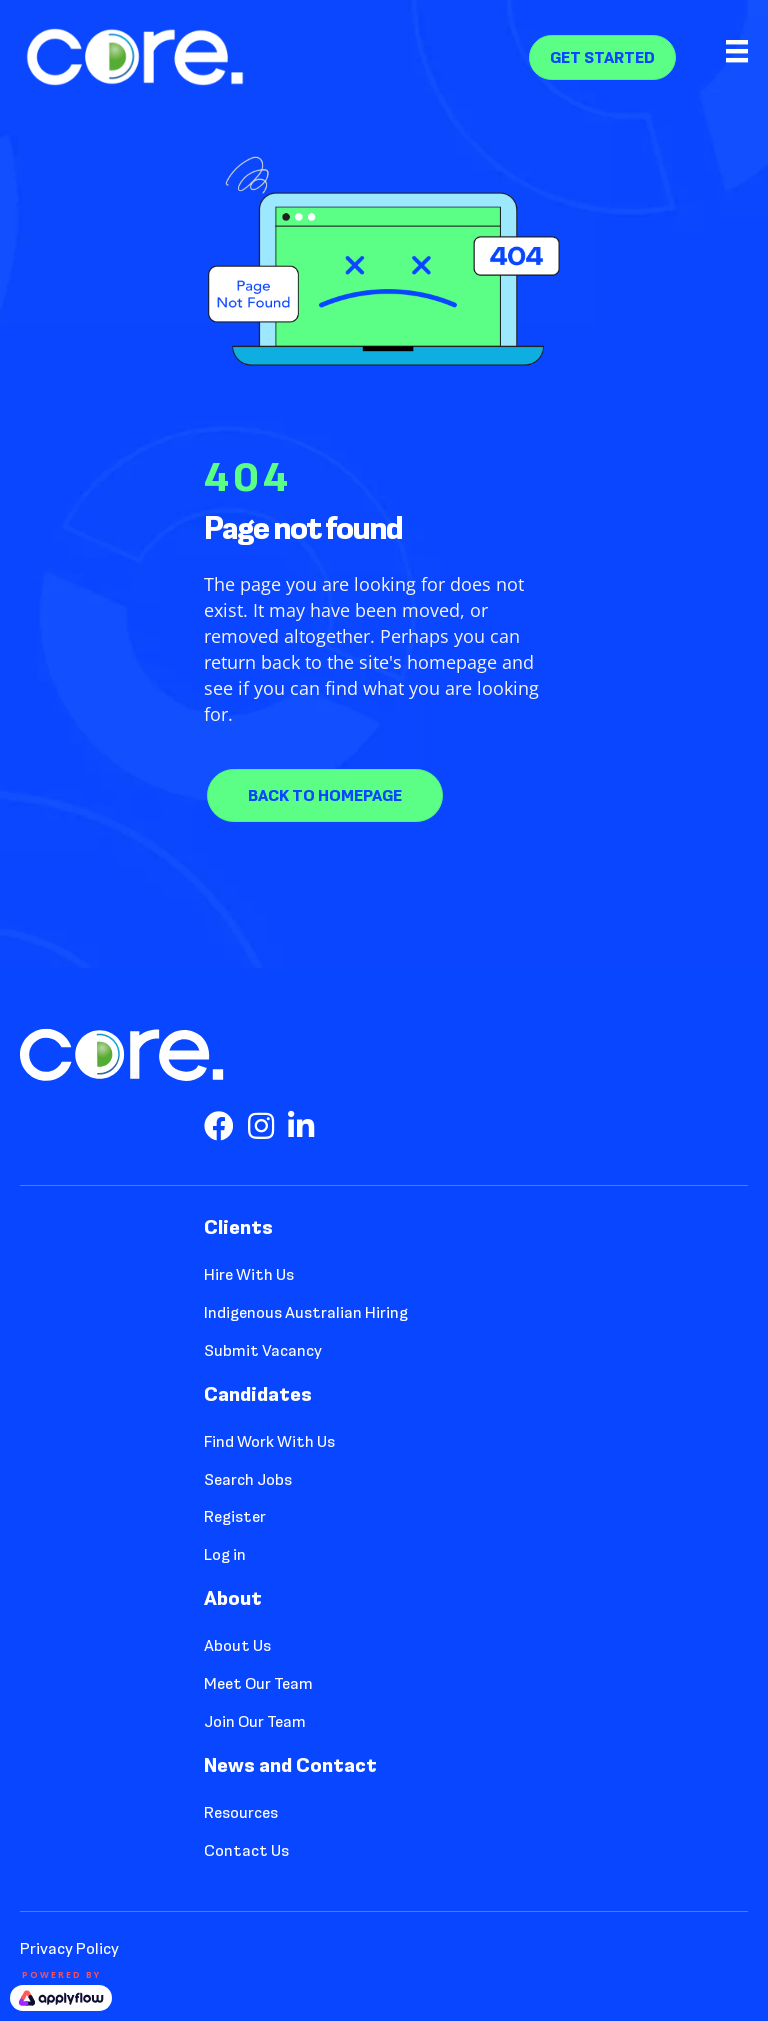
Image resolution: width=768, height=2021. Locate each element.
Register (235, 1516)
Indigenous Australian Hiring (306, 1312)
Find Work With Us (269, 1441)
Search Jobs (248, 1479)
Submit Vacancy (263, 1350)
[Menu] (719, 57)
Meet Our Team (258, 1683)
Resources (241, 1812)
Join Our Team (255, 1721)
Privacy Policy (69, 1948)
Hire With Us (249, 1274)
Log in (225, 1554)
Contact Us (246, 1850)
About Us (237, 1645)
